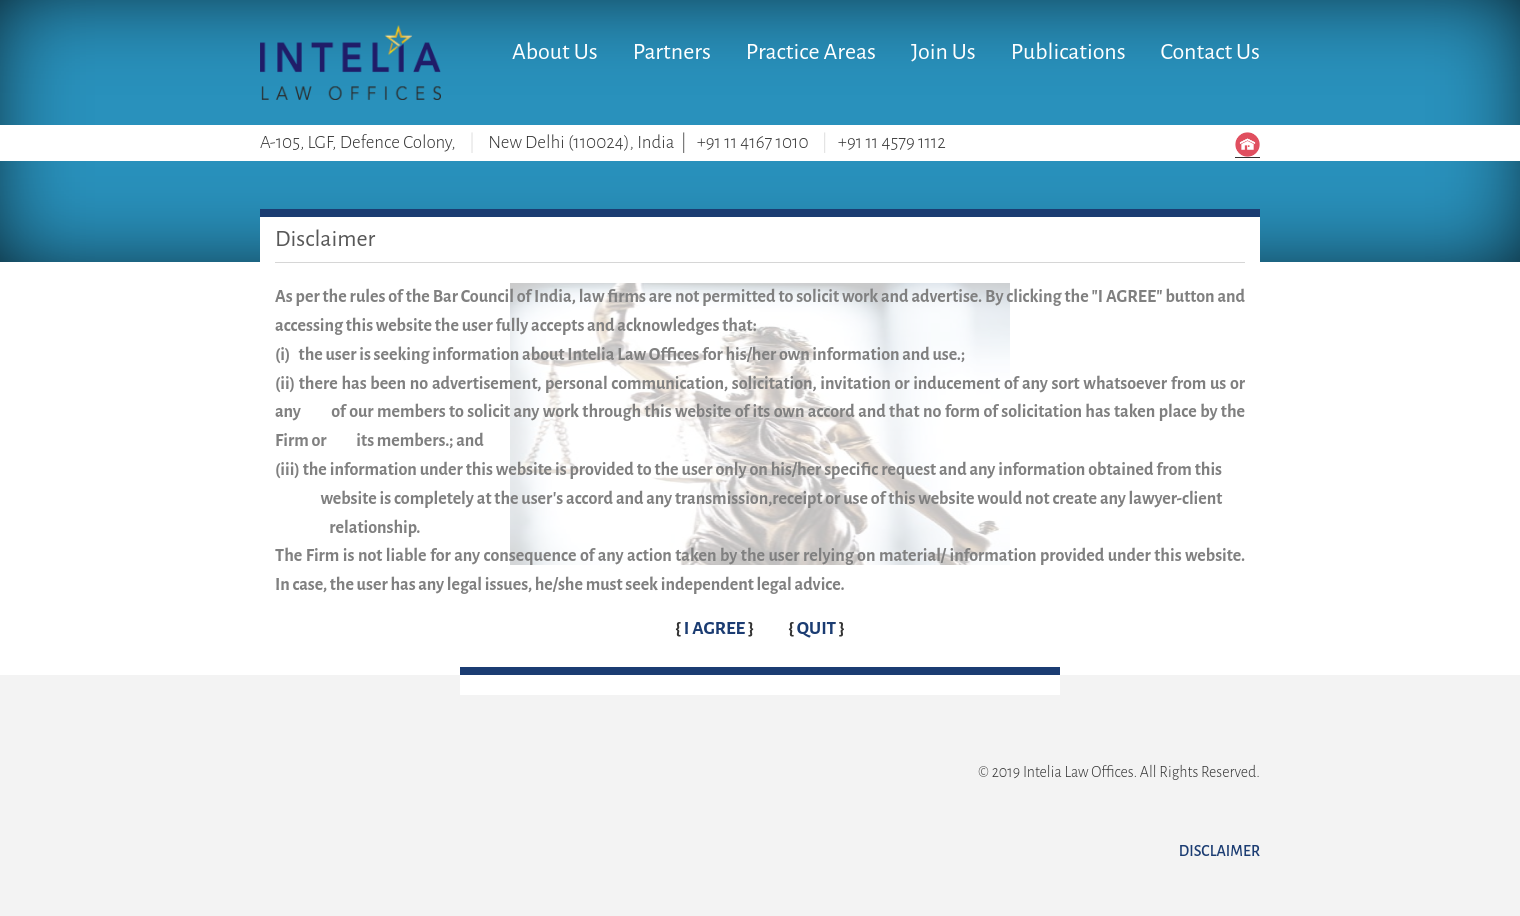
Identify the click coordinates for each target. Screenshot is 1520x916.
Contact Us (1210, 52)
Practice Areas (811, 52)
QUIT (818, 628)
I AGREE (716, 628)
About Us (555, 52)
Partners (672, 52)
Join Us (943, 52)
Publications (1068, 52)
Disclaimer (1219, 851)
